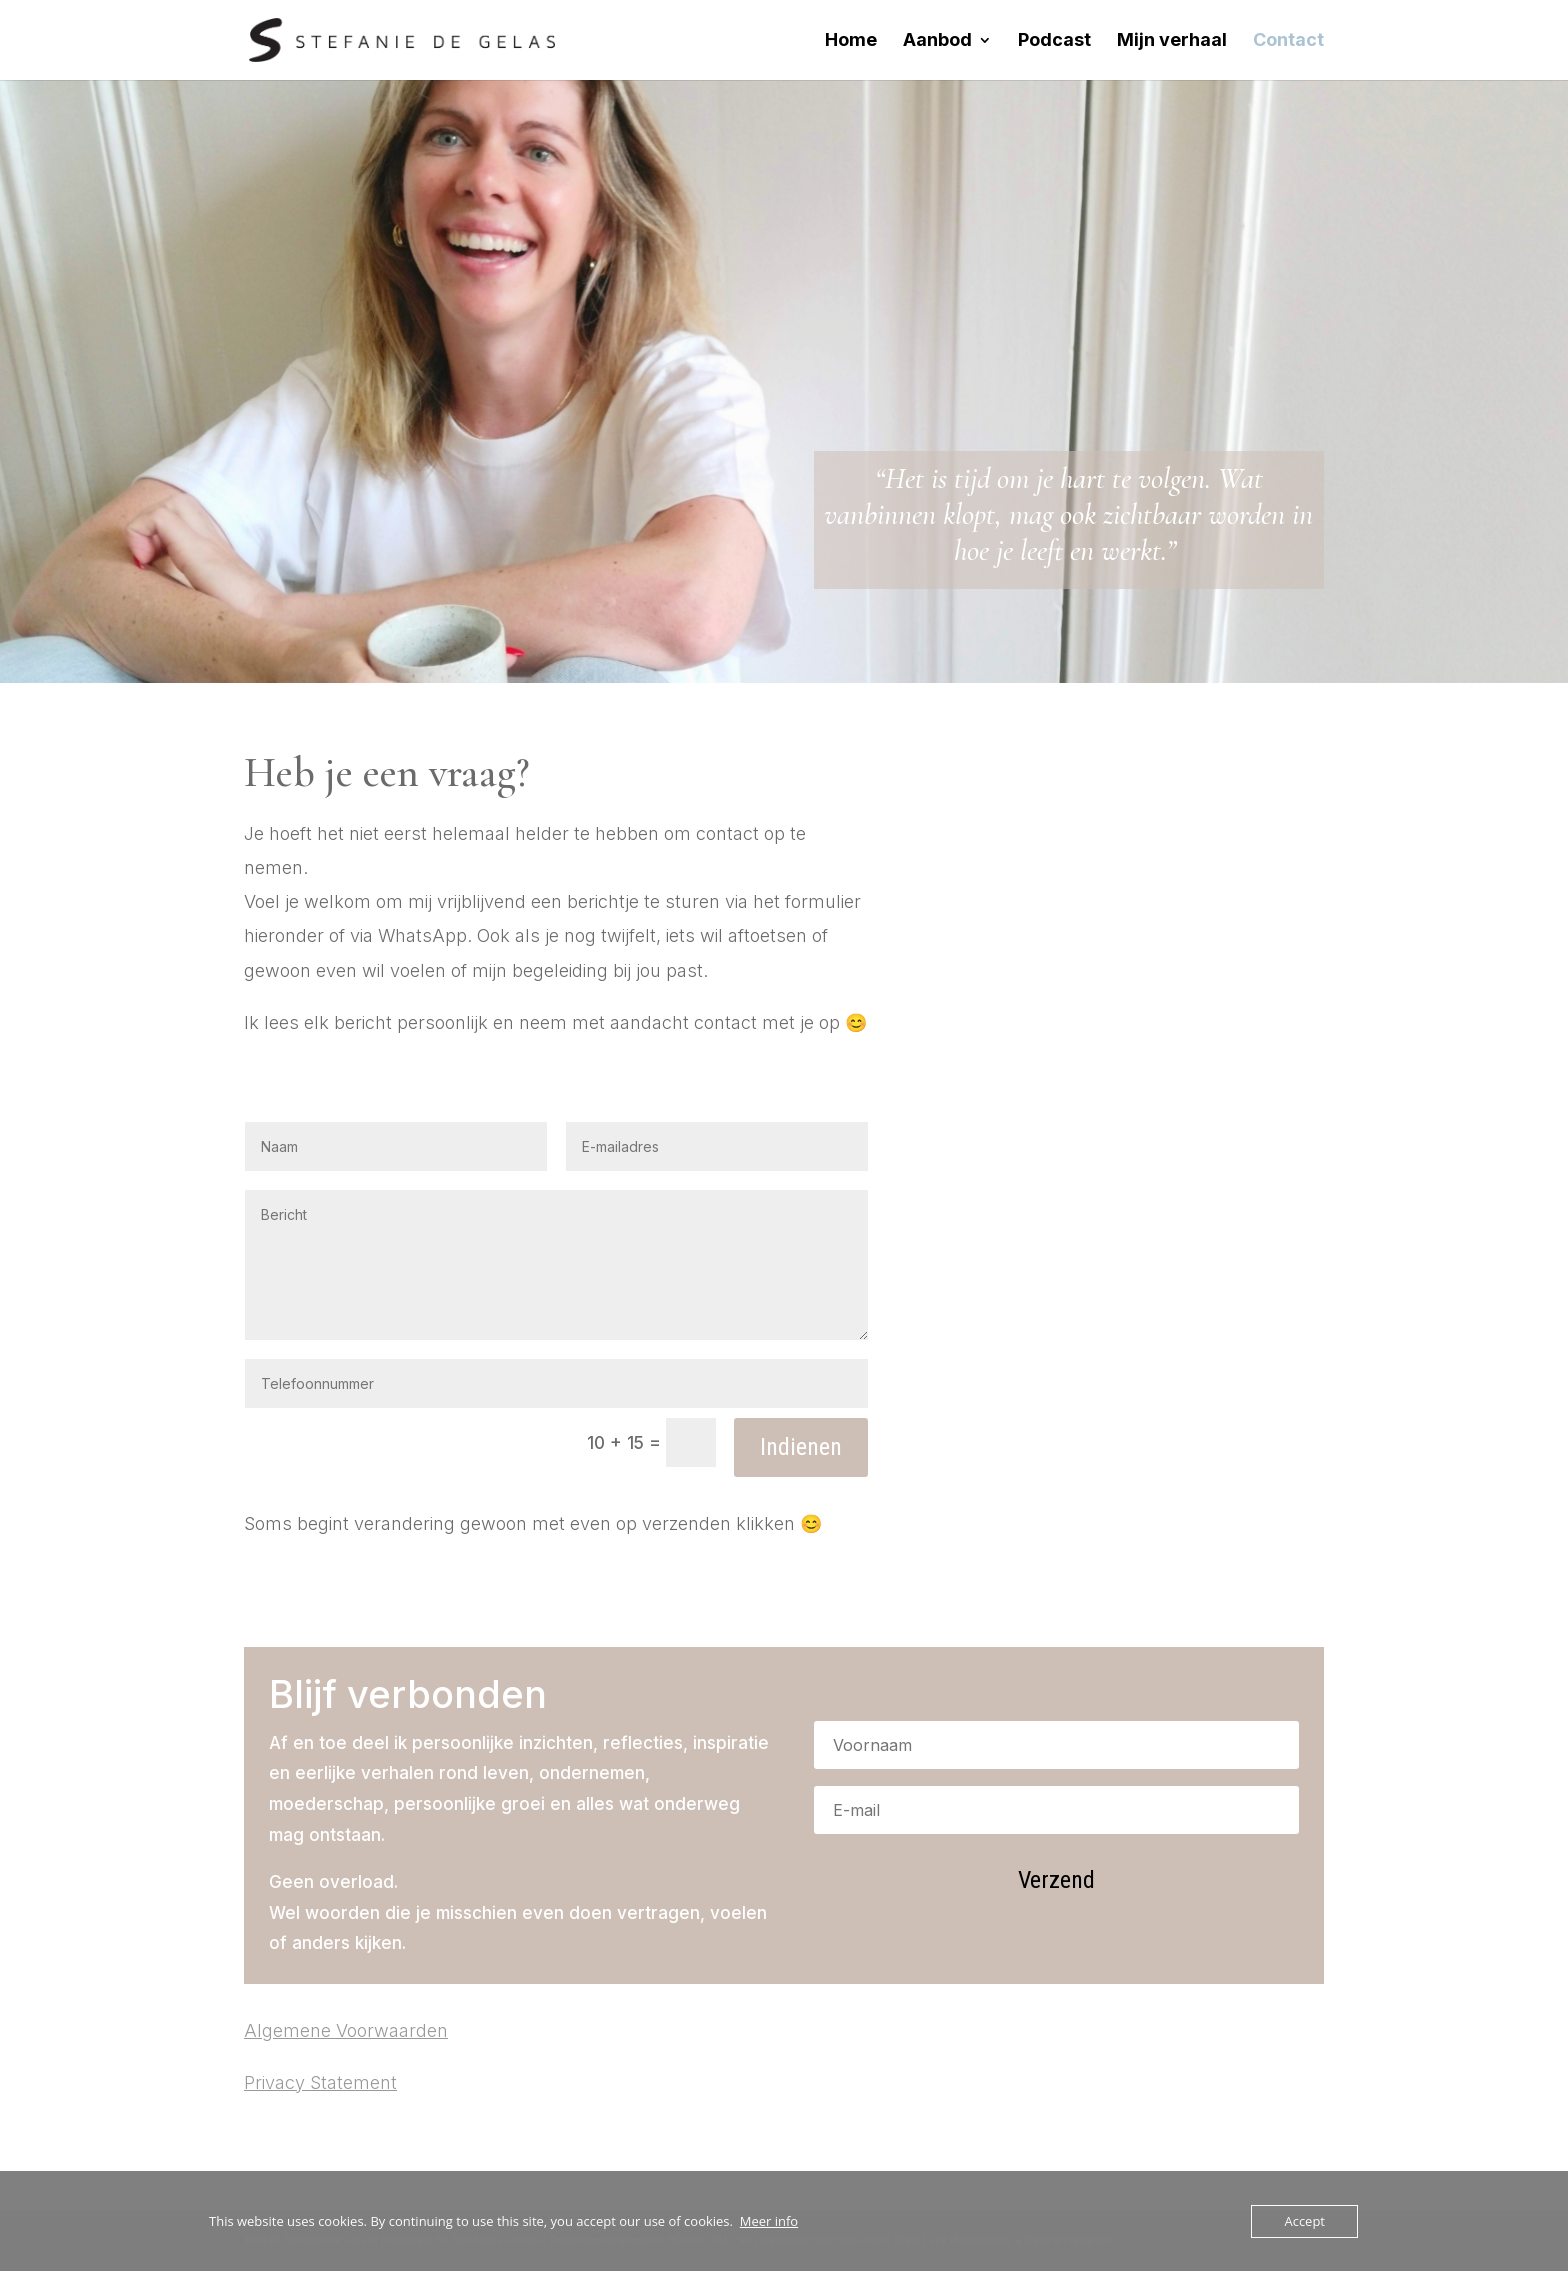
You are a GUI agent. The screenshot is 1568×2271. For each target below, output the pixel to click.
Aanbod (937, 41)
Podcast (1054, 41)
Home (851, 41)
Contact (1288, 41)
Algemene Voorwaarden (346, 2030)
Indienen (801, 1447)
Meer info (769, 2221)
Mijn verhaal (1172, 41)
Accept (1304, 2221)
